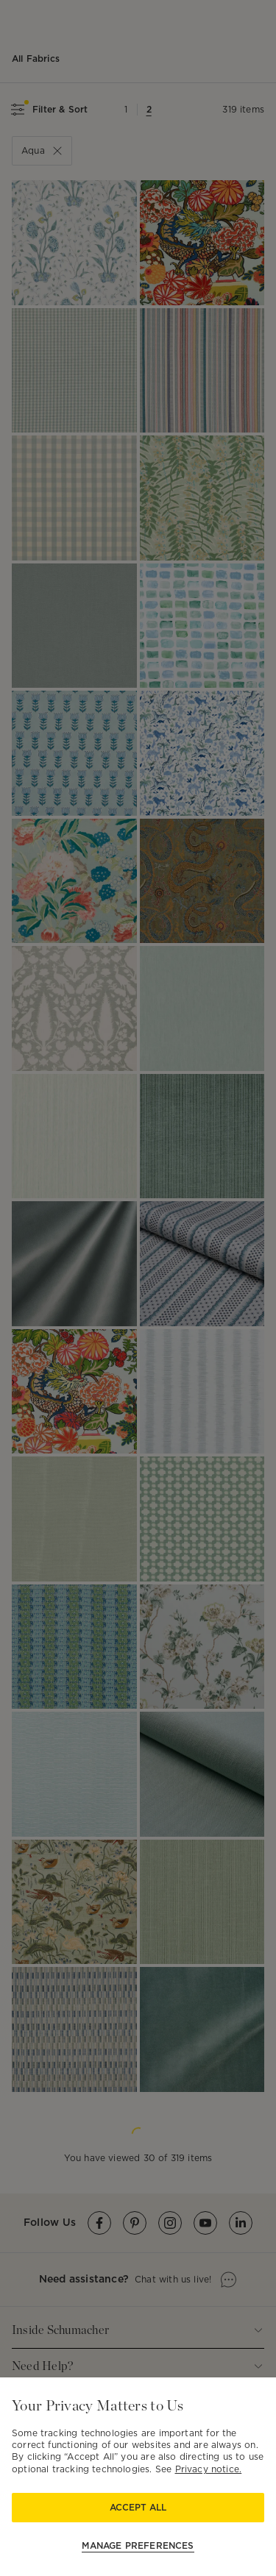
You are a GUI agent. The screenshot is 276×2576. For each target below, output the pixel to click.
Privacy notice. (208, 2468)
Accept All (138, 2507)
